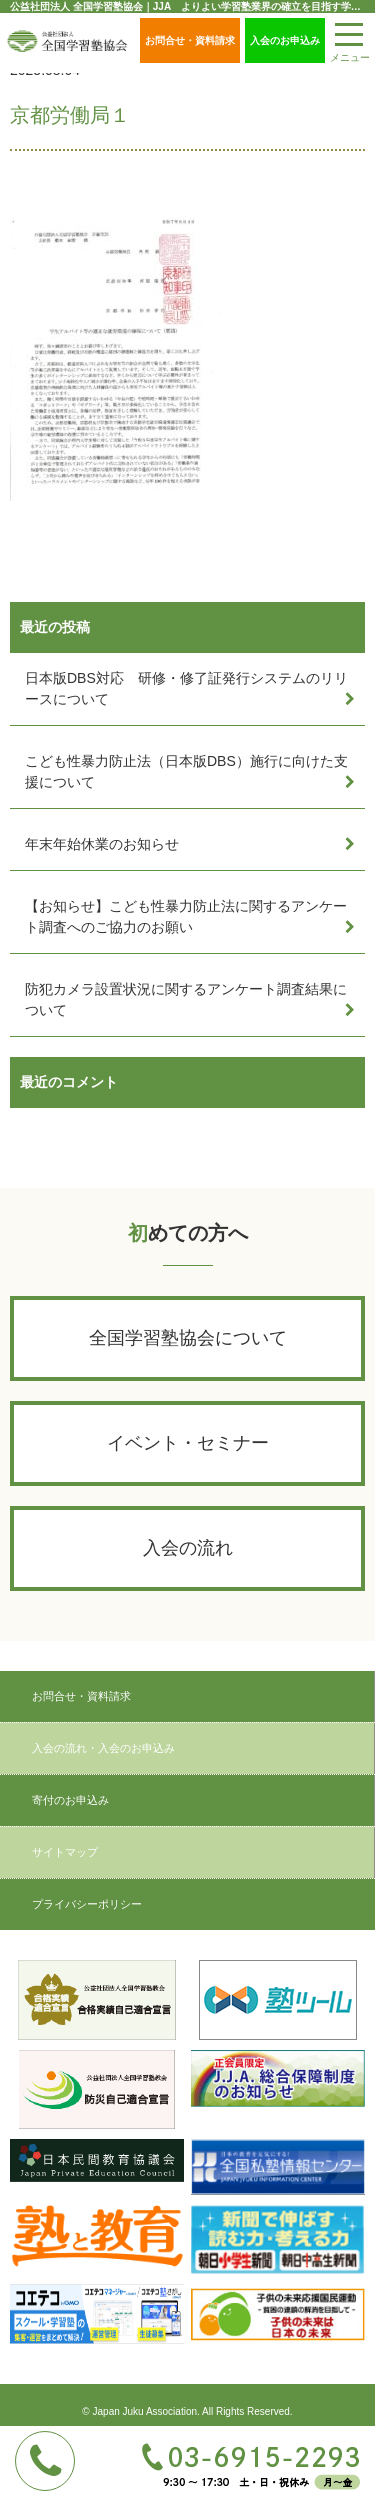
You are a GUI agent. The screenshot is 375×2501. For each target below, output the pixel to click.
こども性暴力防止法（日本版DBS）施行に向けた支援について (186, 771)
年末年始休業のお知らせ (102, 844)
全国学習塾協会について (188, 1338)
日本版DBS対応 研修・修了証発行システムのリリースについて (186, 688)
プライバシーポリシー (87, 1904)
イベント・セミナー (188, 1443)
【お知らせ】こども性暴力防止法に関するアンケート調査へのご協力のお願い (186, 916)
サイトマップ (65, 1852)
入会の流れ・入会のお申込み (103, 1748)
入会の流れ (188, 1548)
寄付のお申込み (70, 1800)
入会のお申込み (285, 40)
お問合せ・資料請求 (190, 40)
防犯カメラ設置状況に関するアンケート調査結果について (186, 999)
